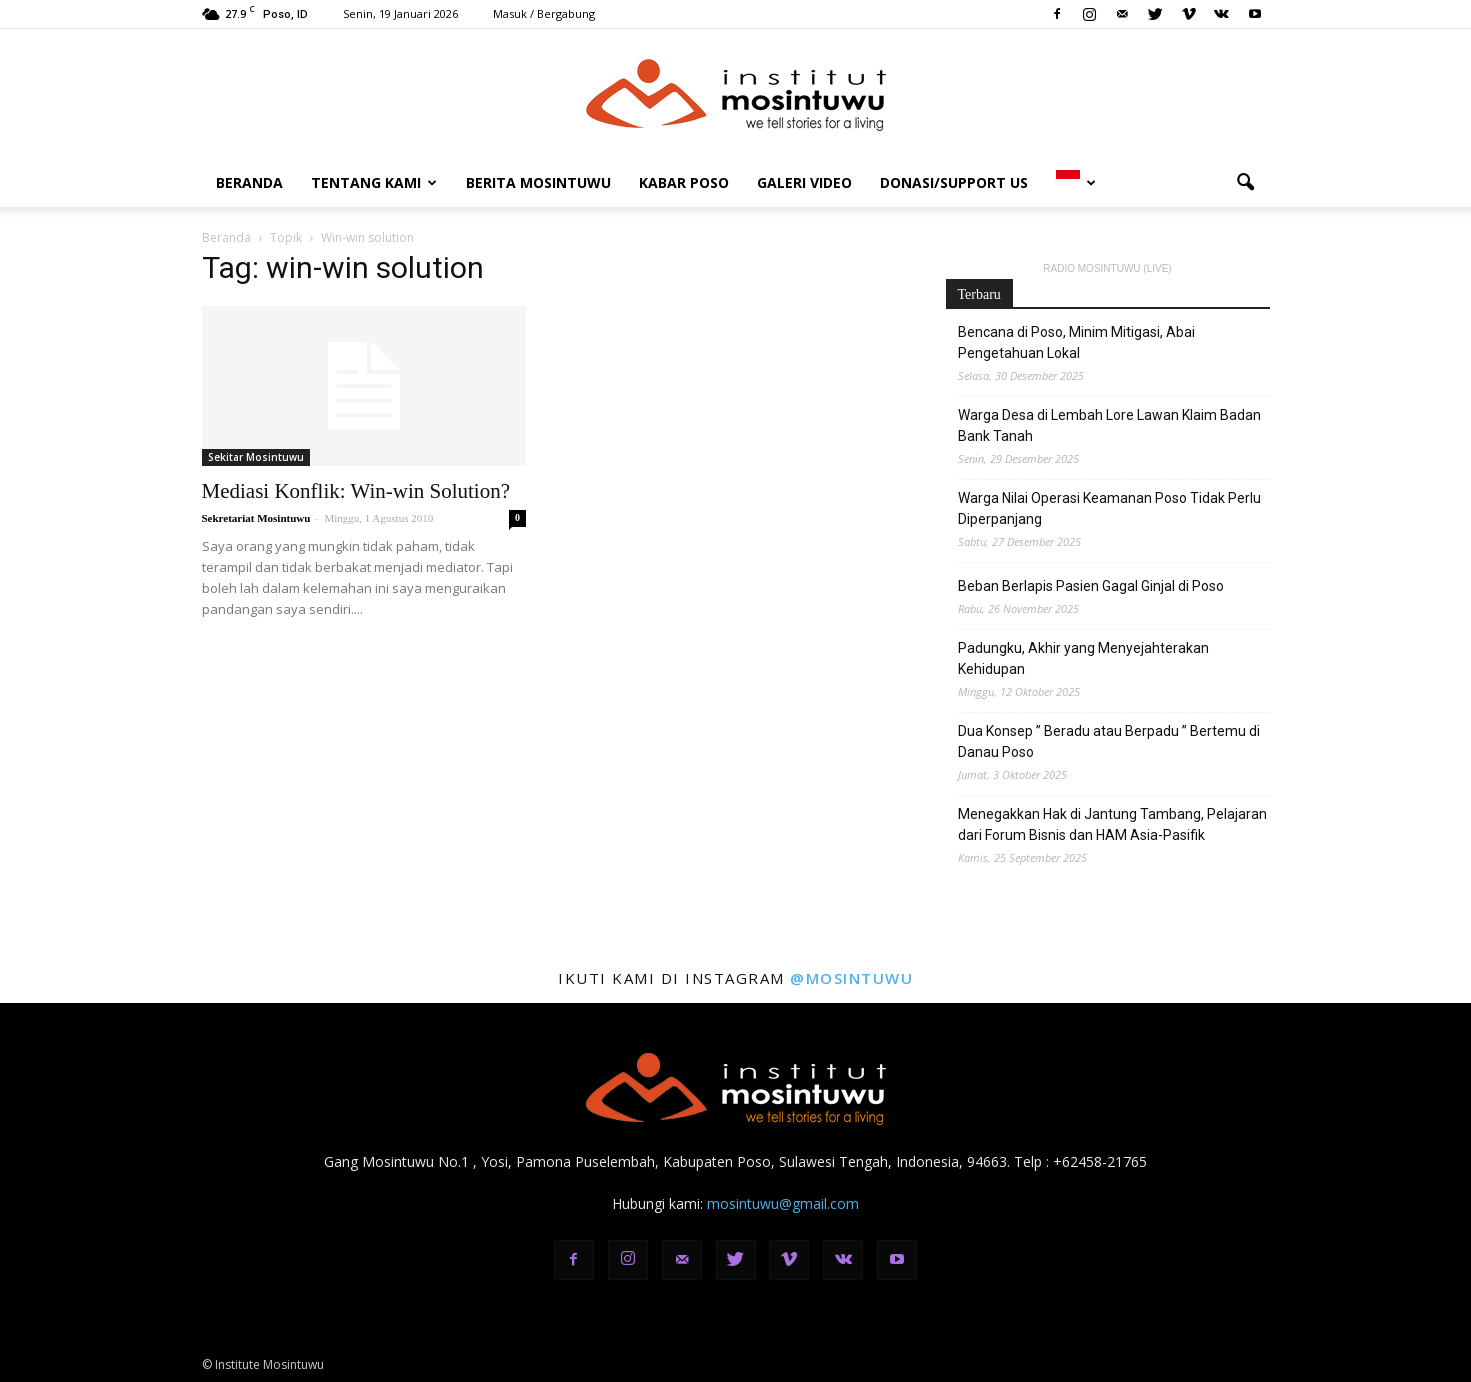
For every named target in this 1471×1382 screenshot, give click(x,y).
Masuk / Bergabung (544, 13)
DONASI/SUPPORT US (954, 182)
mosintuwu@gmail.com (783, 1203)
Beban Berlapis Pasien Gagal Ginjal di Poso (1091, 586)
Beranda (249, 182)
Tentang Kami (374, 182)
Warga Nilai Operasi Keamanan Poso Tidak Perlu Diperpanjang (1109, 508)
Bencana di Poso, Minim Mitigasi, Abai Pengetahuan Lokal (1076, 342)
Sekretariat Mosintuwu (256, 518)
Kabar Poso (684, 182)
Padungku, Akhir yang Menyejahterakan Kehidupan (1083, 658)
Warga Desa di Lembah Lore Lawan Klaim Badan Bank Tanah (1109, 425)
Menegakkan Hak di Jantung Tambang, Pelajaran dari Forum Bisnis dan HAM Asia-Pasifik (1112, 824)
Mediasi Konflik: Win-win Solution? (356, 491)
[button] (1246, 183)
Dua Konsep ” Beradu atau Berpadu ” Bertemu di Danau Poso (1109, 741)
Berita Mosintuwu (538, 182)
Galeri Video (804, 182)
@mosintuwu (851, 978)
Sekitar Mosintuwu (256, 457)
